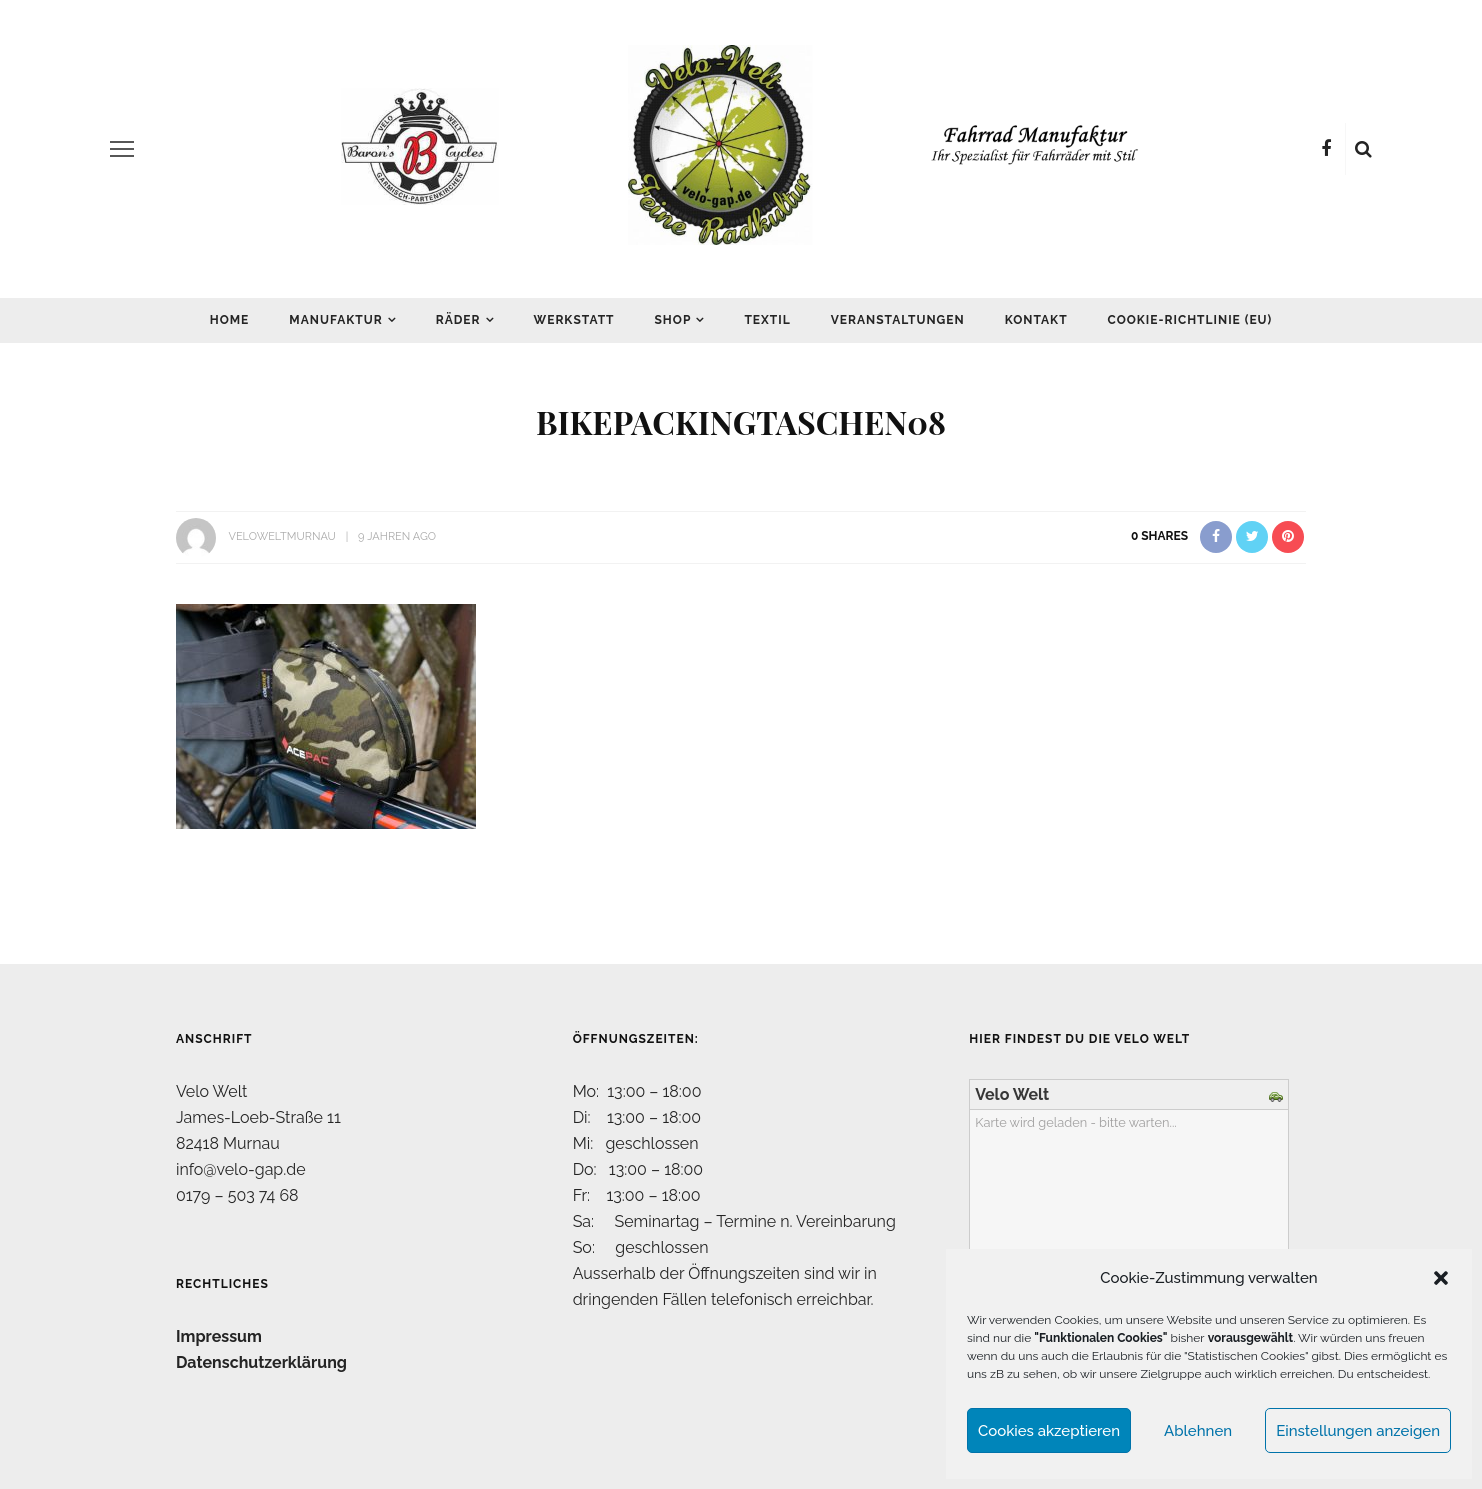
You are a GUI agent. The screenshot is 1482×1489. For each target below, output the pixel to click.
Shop (673, 320)
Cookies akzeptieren (1049, 1431)
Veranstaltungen (898, 320)
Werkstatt (574, 320)
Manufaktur (335, 320)
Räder (458, 320)
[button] (1441, 1278)
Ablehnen (1198, 1431)
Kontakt (1036, 320)
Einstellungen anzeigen (1358, 1431)
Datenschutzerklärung (261, 1362)
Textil (767, 320)
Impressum (219, 1336)
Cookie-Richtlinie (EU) (1190, 320)
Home (230, 320)
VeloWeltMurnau (281, 536)
